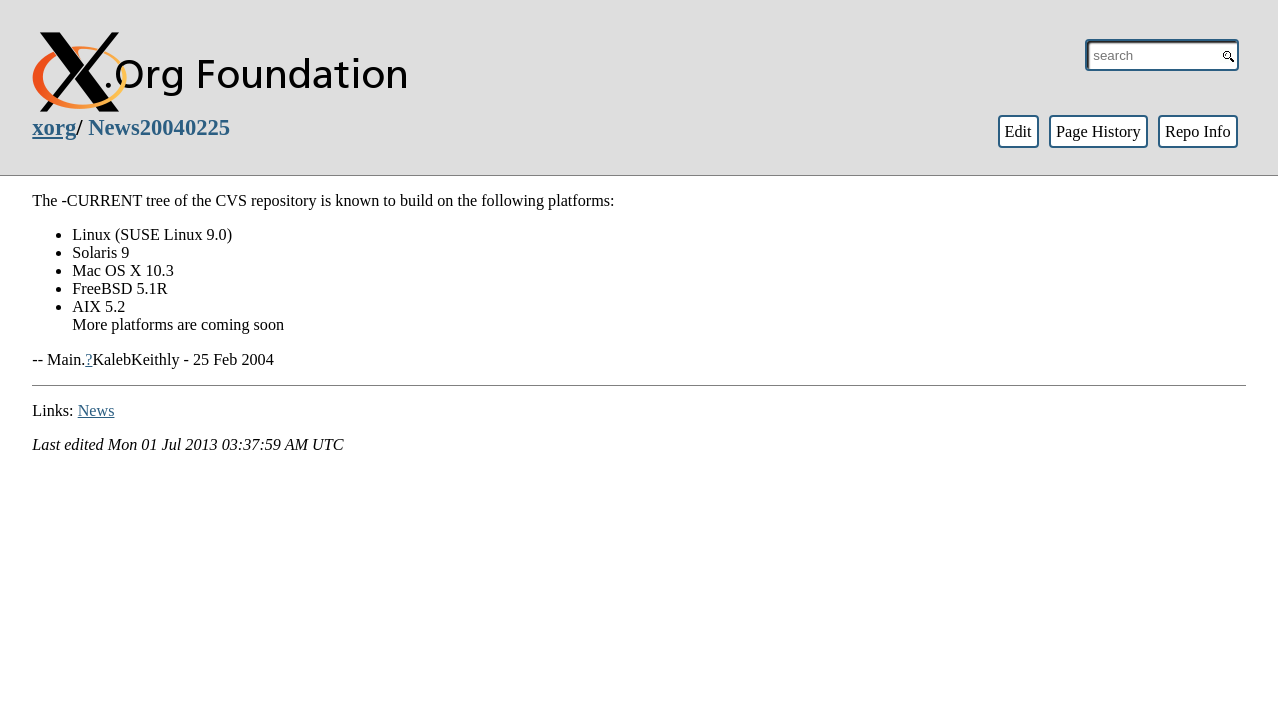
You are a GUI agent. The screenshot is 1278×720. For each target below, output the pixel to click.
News (96, 410)
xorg (54, 127)
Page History (1098, 131)
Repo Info (1198, 131)
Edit (1017, 131)
